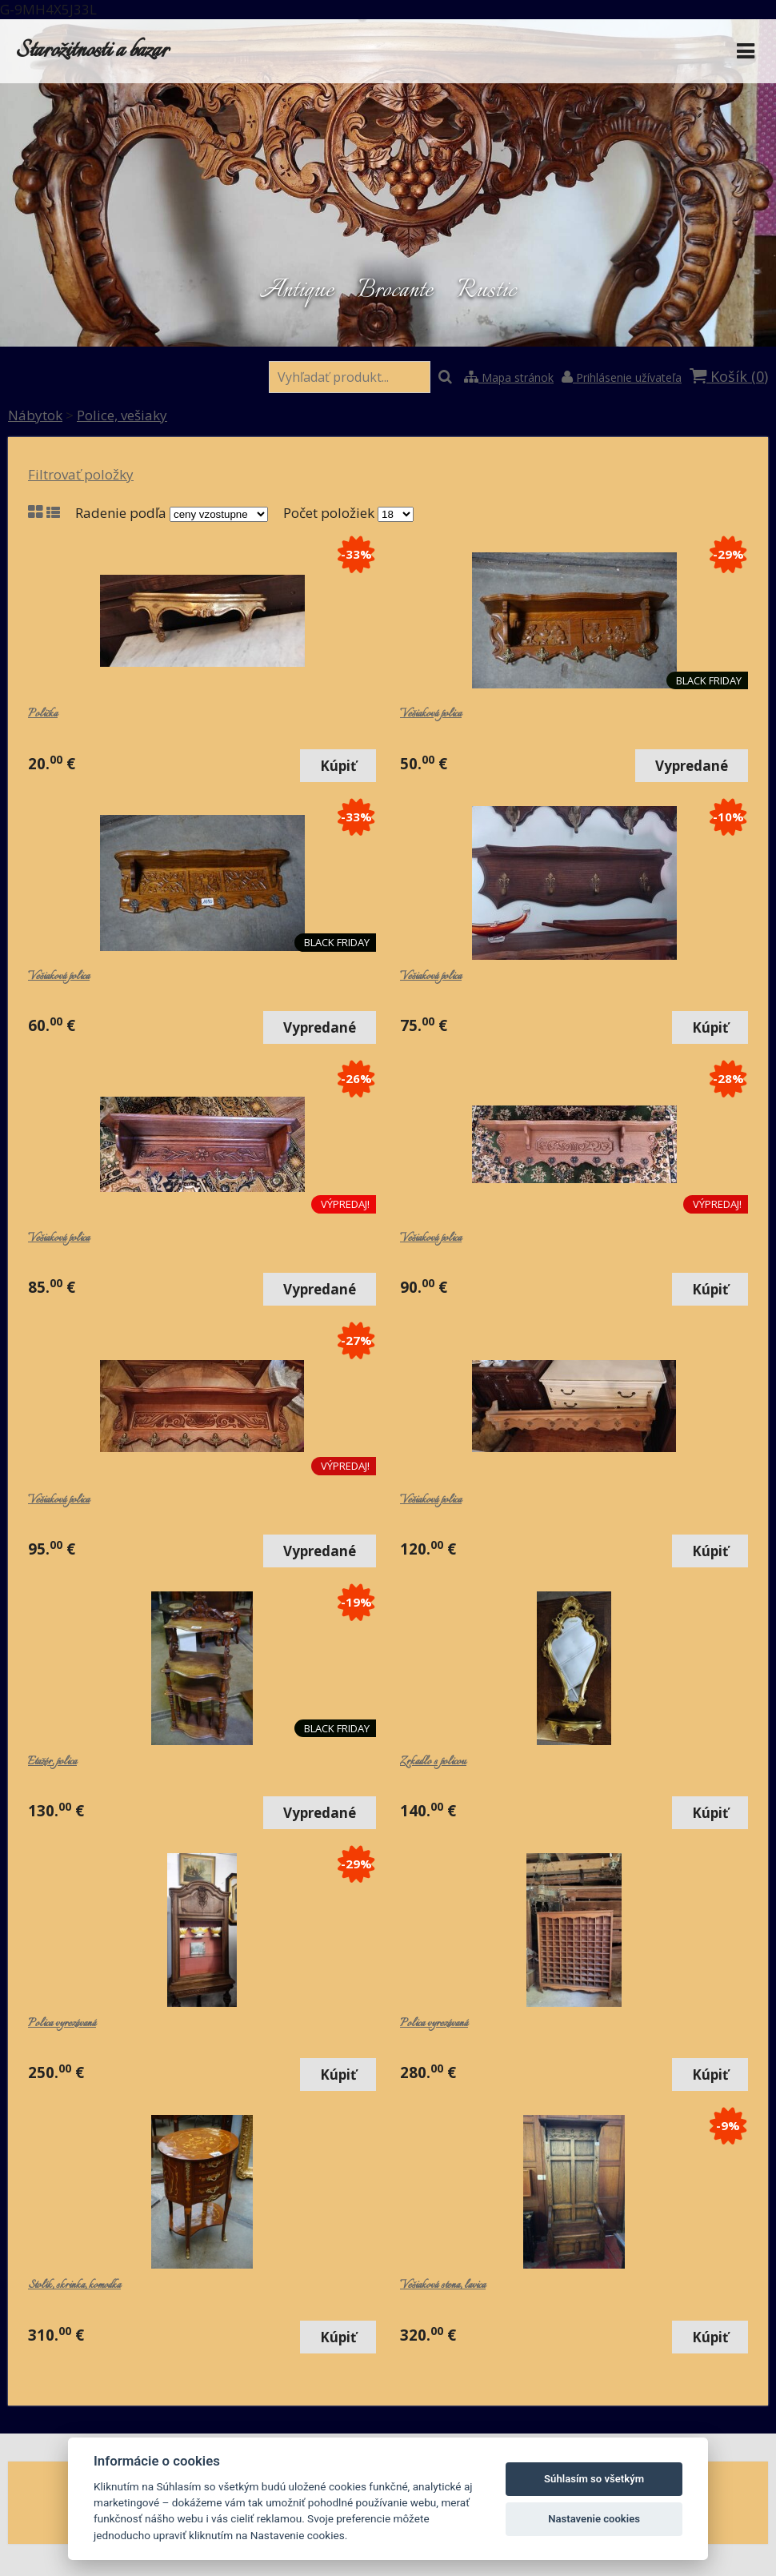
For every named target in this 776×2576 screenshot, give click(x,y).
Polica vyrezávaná (62, 2023)
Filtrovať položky (81, 474)
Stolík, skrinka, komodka (74, 2285)
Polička (43, 714)
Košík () (729, 376)
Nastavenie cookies (594, 2519)
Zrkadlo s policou (433, 1762)
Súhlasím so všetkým (594, 2479)
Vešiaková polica (431, 714)
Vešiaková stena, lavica (443, 2285)
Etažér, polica (52, 1762)
